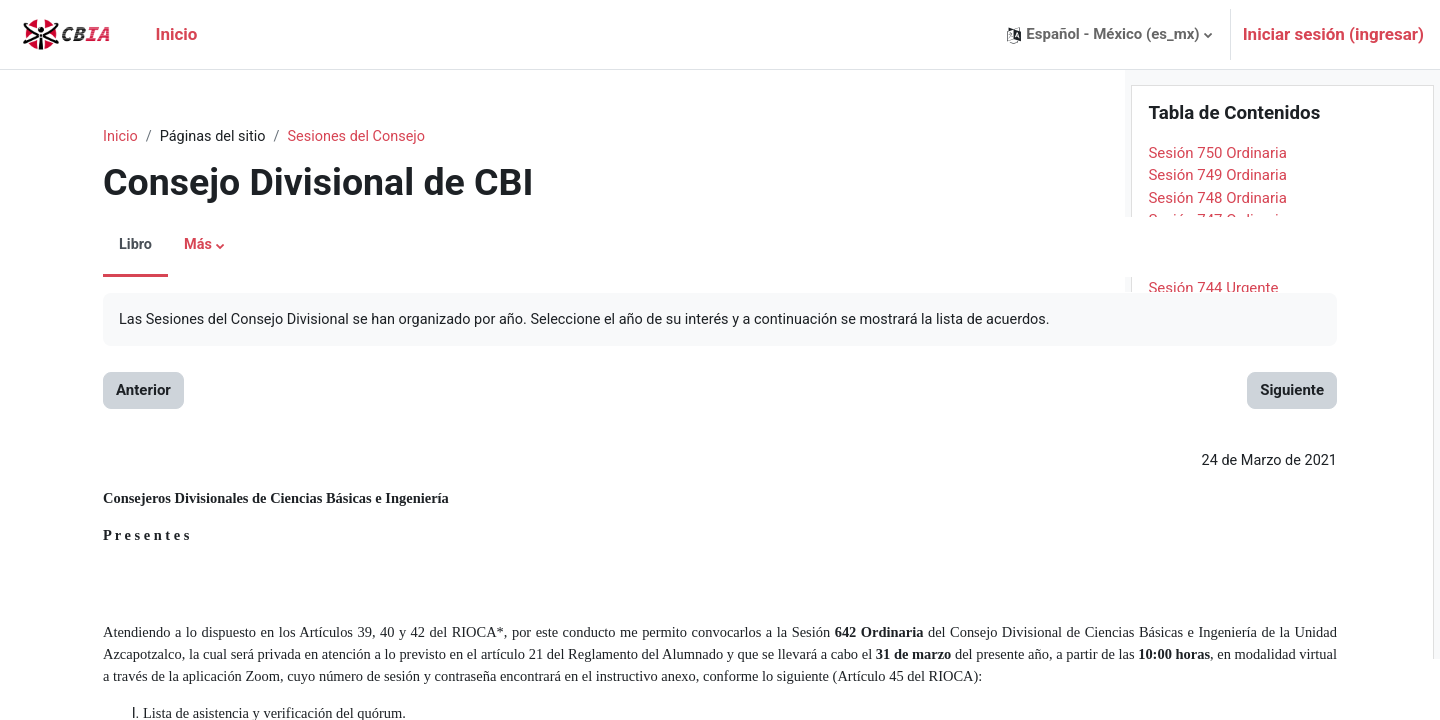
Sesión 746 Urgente (1213, 304)
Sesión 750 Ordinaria (1217, 214)
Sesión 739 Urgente (1213, 461)
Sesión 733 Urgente (1213, 596)
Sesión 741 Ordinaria (1217, 416)
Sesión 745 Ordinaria (1217, 326)
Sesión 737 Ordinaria (1217, 506)
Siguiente (1041, 392)
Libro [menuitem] (104, 246)
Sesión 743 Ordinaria (1217, 371)
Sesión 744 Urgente (1213, 349)
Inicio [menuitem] (176, 34)
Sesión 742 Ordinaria (1217, 394)
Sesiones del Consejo (332, 137)
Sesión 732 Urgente (1213, 619)
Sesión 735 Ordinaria (1217, 551)
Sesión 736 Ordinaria (1217, 529)
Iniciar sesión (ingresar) (1333, 34)
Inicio (89, 137)
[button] (1109, 34)
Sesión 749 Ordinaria (1217, 236)
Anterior (111, 392)
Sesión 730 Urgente (1213, 664)
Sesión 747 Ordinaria (1217, 281)
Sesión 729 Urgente (1213, 686)
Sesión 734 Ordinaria (1217, 574)
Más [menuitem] (167, 246)
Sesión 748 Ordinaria (1217, 259)
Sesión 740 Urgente (1213, 439)
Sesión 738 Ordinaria (1217, 484)
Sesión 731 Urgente (1213, 641)
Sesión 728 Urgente (1213, 709)
